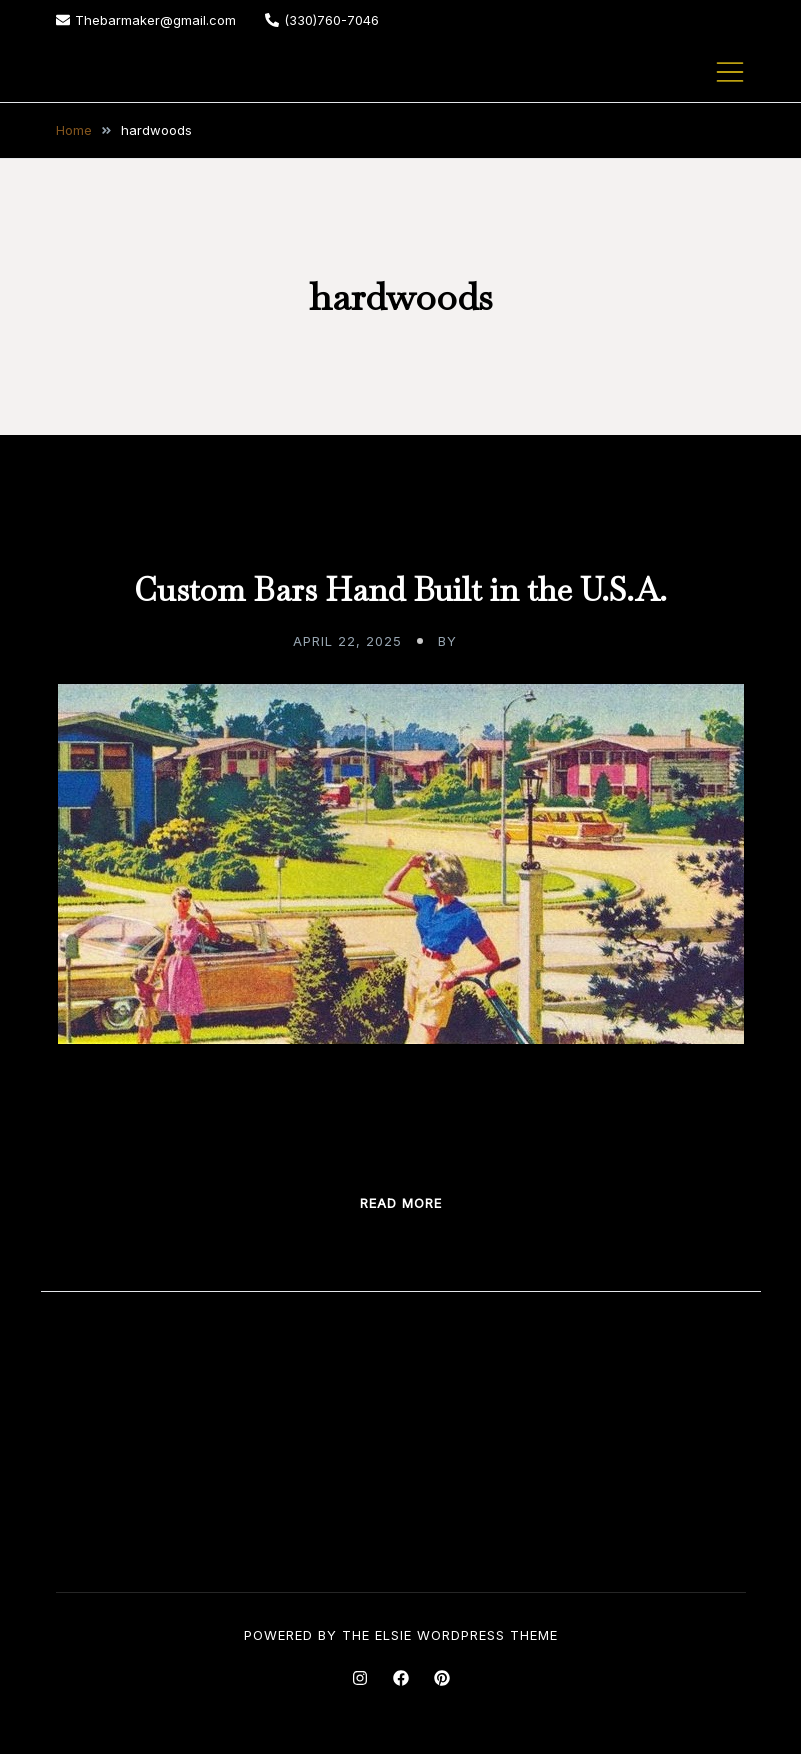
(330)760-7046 (322, 20)
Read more (401, 1203)
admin (485, 641)
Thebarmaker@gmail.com (146, 20)
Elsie (393, 1635)
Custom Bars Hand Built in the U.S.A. (400, 589)
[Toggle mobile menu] (730, 72)
